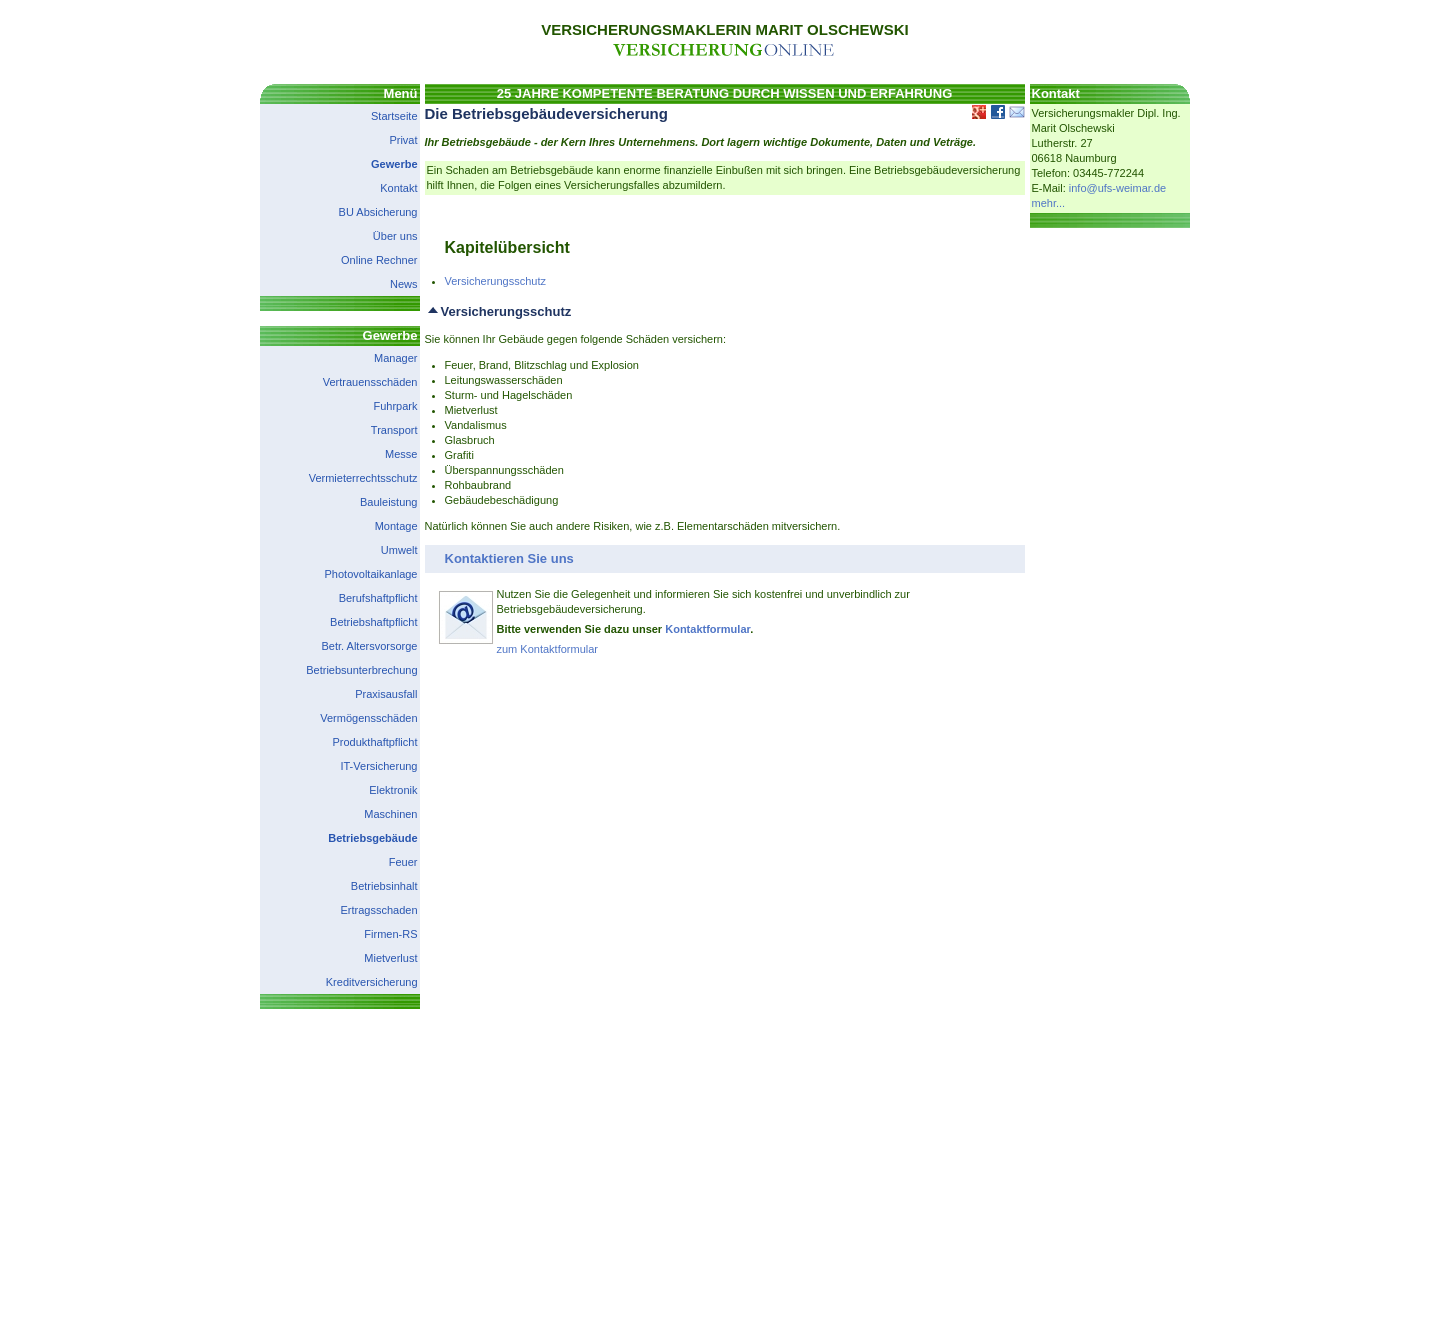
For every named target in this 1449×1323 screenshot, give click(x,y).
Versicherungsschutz (496, 281)
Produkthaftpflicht (375, 742)
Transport (394, 430)
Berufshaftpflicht (378, 598)
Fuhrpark (395, 406)
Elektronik (393, 790)
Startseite (394, 116)
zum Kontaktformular (547, 649)
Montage (396, 526)
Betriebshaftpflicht (373, 622)
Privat (403, 140)
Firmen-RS (390, 934)
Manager (395, 358)
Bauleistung (389, 502)
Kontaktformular (707, 629)
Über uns (395, 236)
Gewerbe (394, 164)
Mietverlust (390, 958)
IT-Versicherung (378, 766)
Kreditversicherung (372, 982)
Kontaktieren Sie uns (509, 558)
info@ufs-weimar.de (1117, 188)
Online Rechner (379, 260)
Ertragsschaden (378, 910)
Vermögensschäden (368, 718)
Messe (401, 454)
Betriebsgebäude (372, 838)
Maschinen (390, 814)
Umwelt (399, 550)
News (404, 284)
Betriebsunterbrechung (361, 670)
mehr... (1049, 203)
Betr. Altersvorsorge (370, 646)
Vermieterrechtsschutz (363, 478)
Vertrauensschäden (370, 382)
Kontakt (398, 188)
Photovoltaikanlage (371, 574)
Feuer (403, 862)
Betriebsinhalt (384, 886)
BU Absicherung (378, 212)
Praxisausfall (386, 694)
